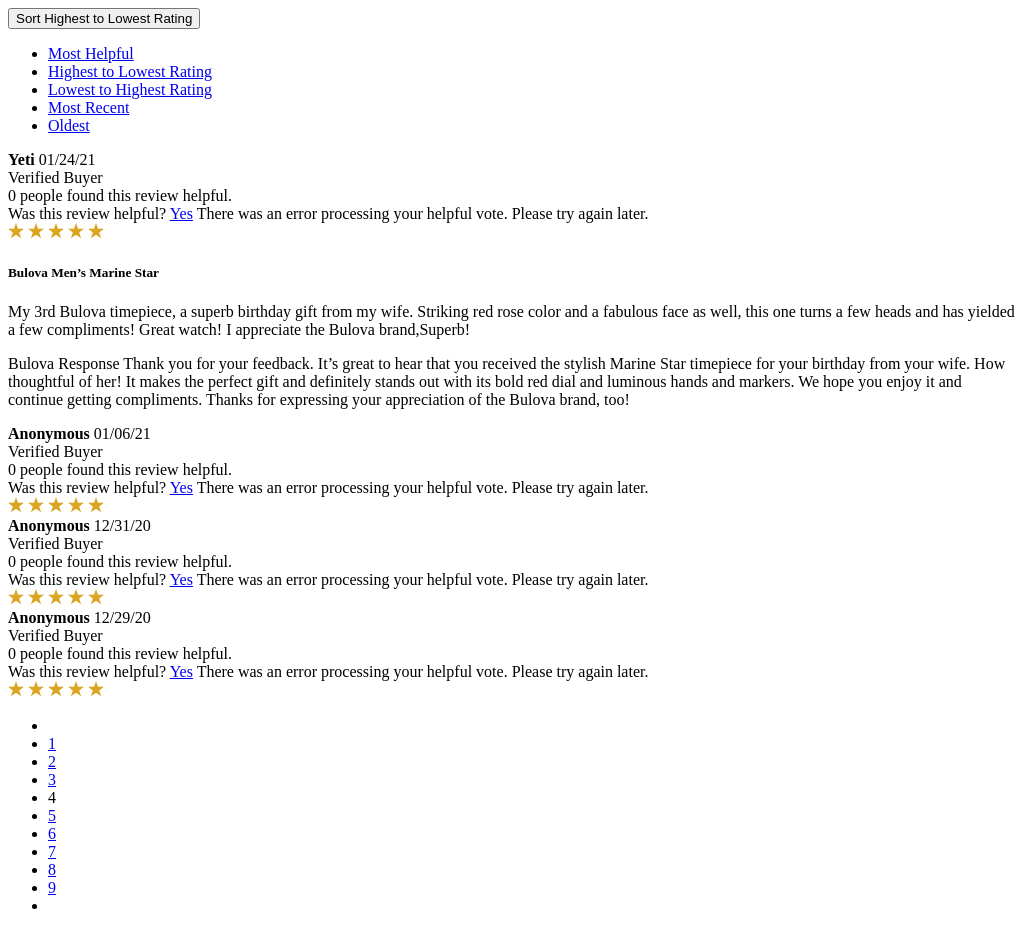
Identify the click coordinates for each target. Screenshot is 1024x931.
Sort (104, 18)
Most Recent (88, 107)
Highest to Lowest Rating (130, 71)
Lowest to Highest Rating (130, 89)
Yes (181, 213)
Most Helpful (91, 53)
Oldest (69, 125)
